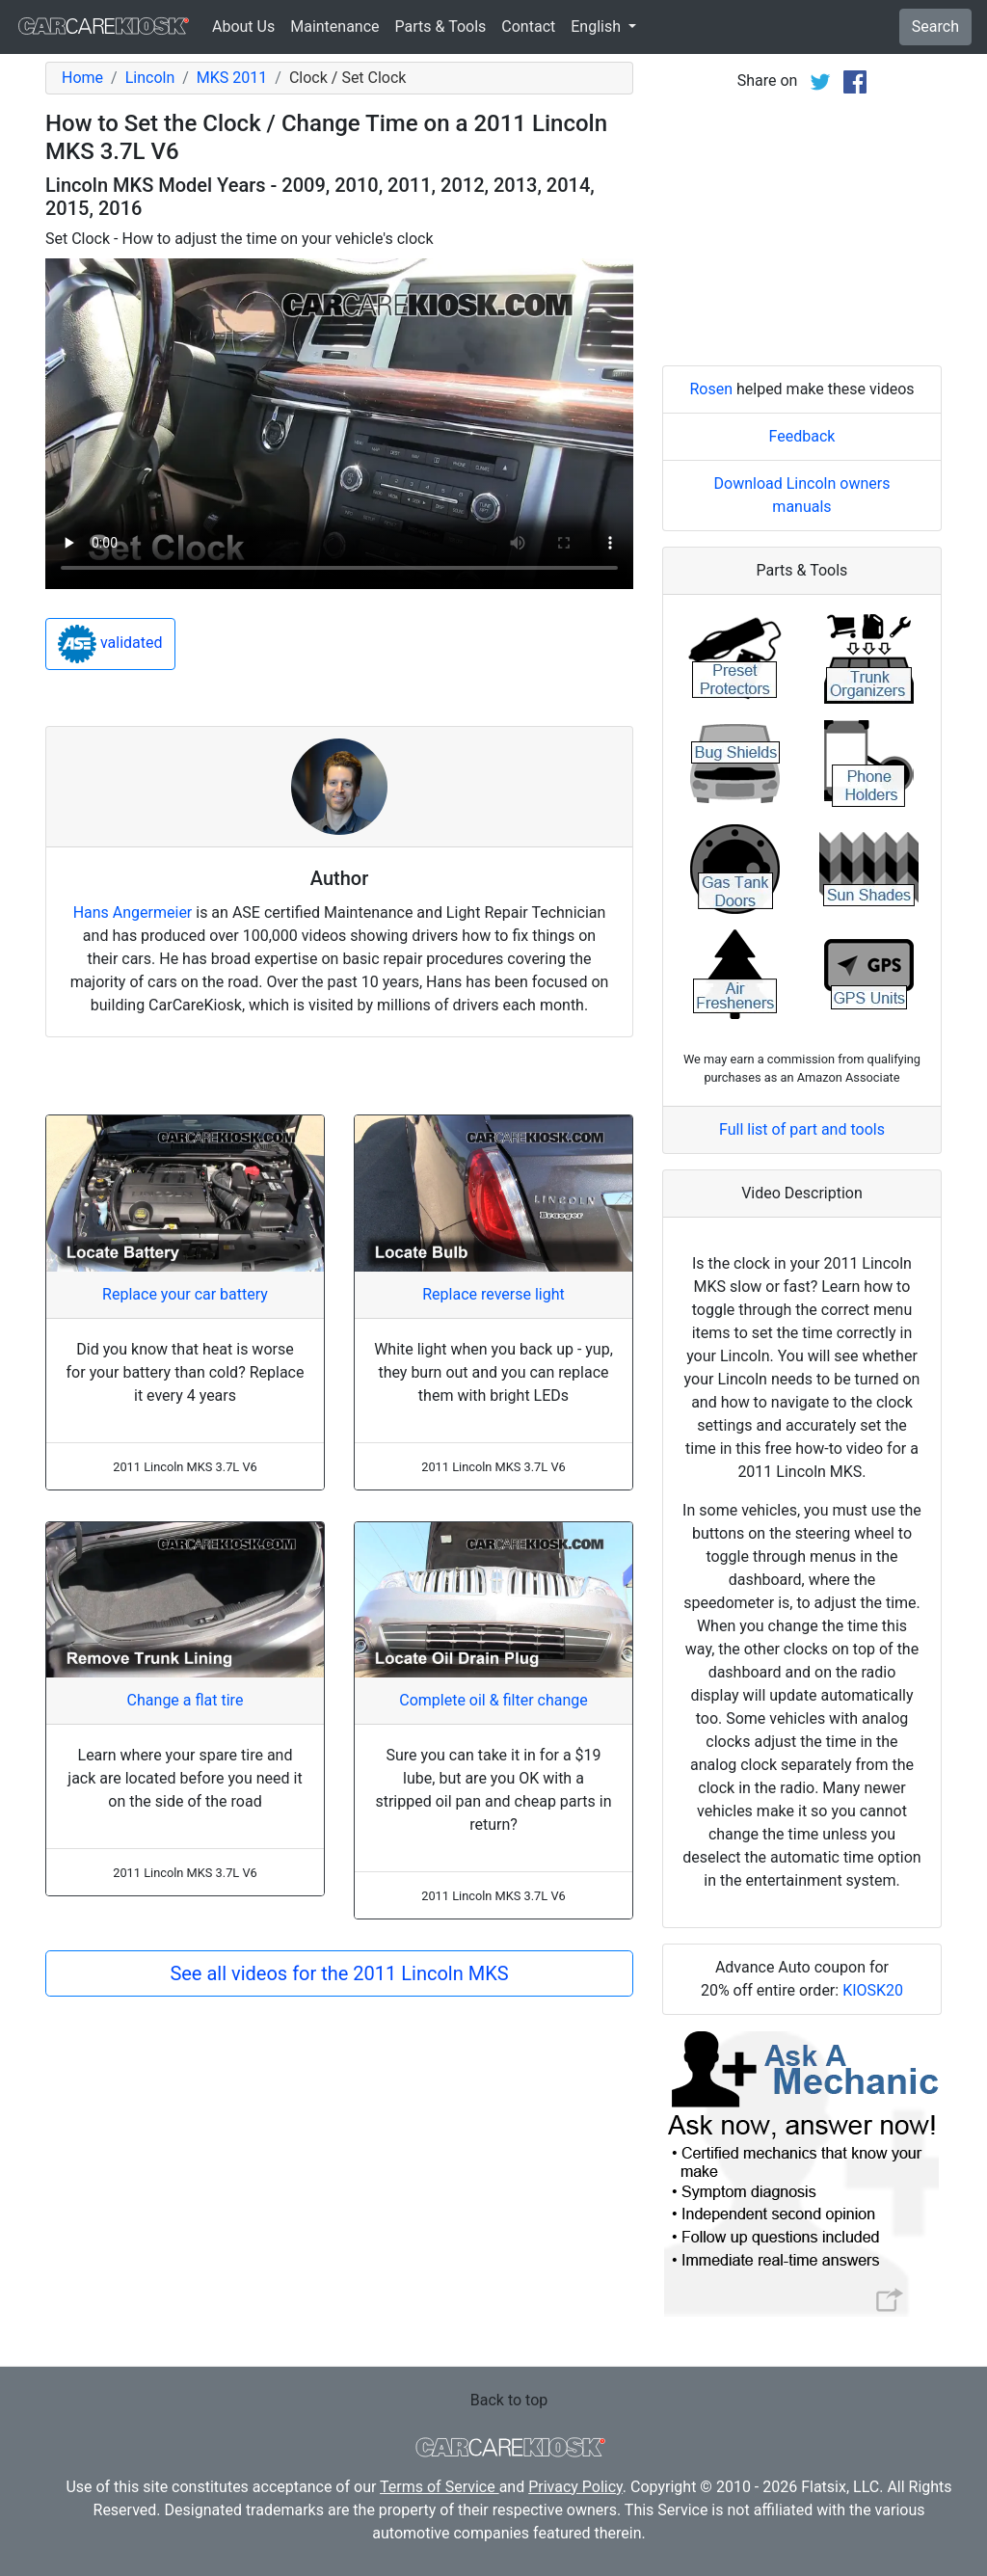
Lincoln (150, 77)
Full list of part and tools (802, 1129)
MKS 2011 (232, 77)
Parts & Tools (441, 26)
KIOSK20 (872, 1990)
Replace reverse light (493, 1294)
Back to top (508, 2400)
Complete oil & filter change (493, 1700)
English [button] (598, 26)
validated (110, 644)
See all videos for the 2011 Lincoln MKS (339, 1973)
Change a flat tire (185, 1700)
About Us (243, 26)
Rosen (711, 389)
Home (82, 77)
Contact (528, 26)
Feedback (802, 436)
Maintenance (334, 26)
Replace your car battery (185, 1294)
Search (935, 26)
